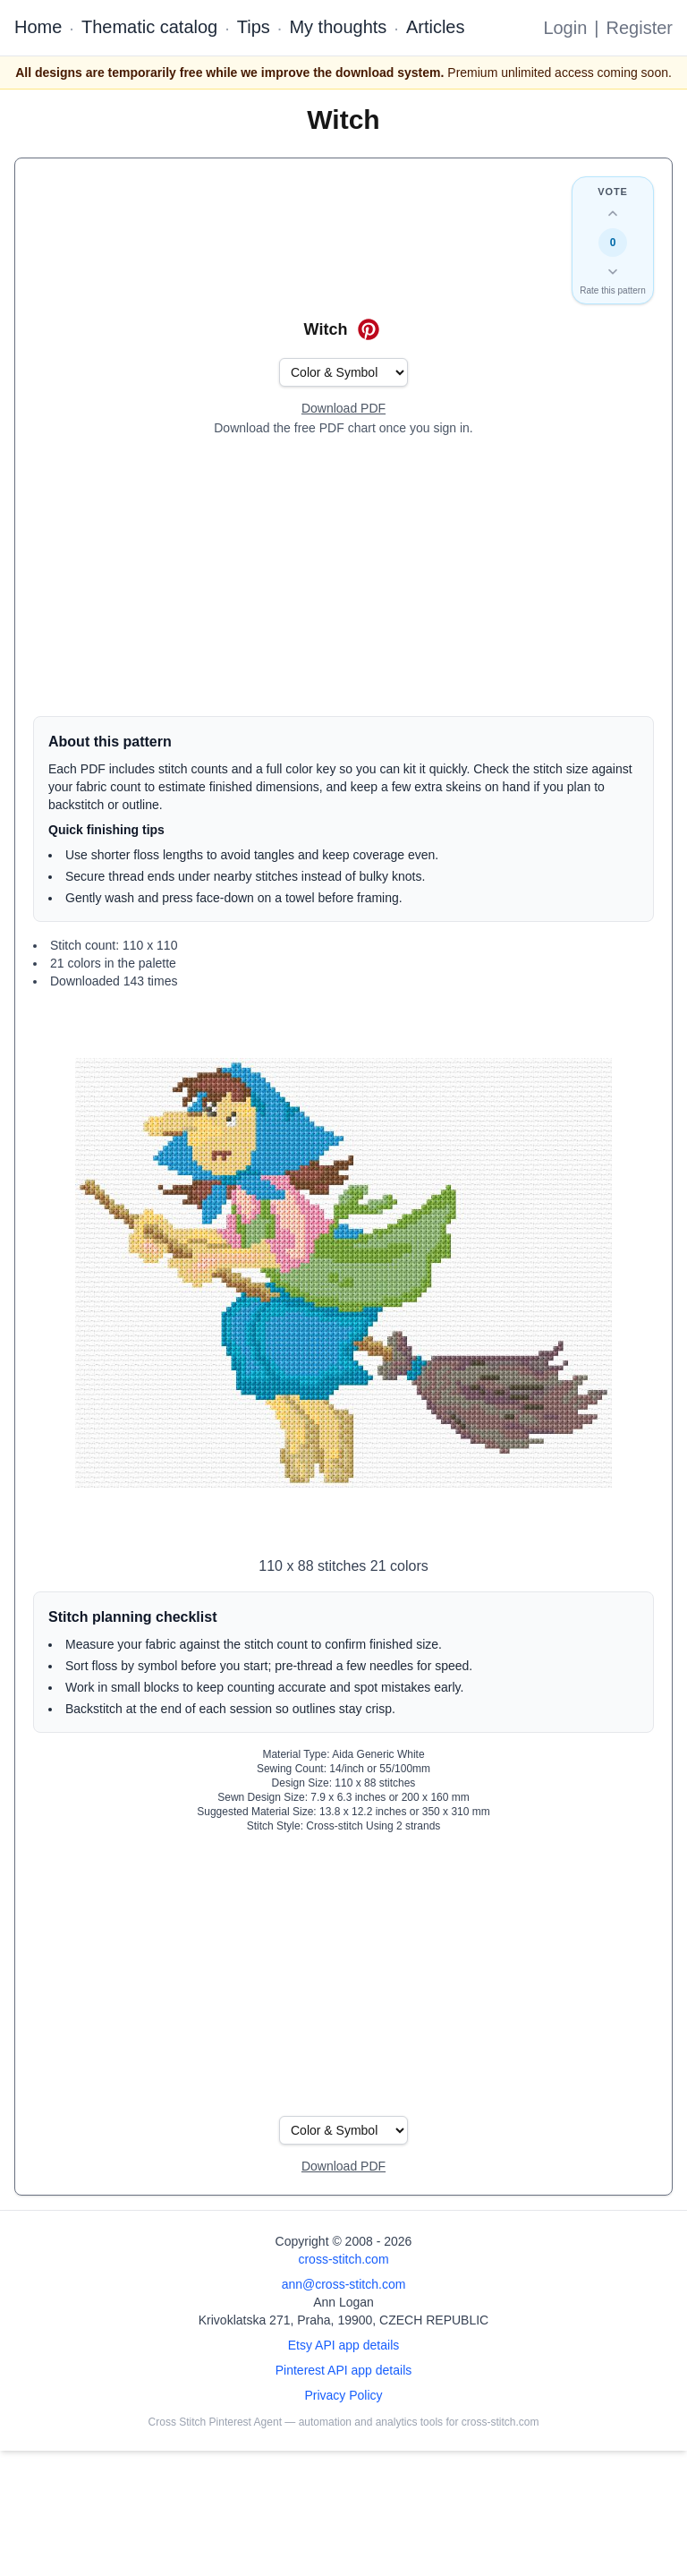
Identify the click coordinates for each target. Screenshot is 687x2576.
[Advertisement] (343, 576)
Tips (253, 27)
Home (38, 27)
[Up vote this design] (612, 214)
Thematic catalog (149, 27)
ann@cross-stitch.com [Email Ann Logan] (344, 2284)
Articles (435, 27)
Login (565, 28)
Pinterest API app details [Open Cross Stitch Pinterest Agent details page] (344, 2370)
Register (639, 28)
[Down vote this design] (612, 271)
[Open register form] (343, 409)
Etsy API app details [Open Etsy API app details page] (344, 2345)
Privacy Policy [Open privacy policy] (343, 2395)
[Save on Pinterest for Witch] (368, 329)
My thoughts (337, 27)
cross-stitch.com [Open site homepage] (343, 2259)
